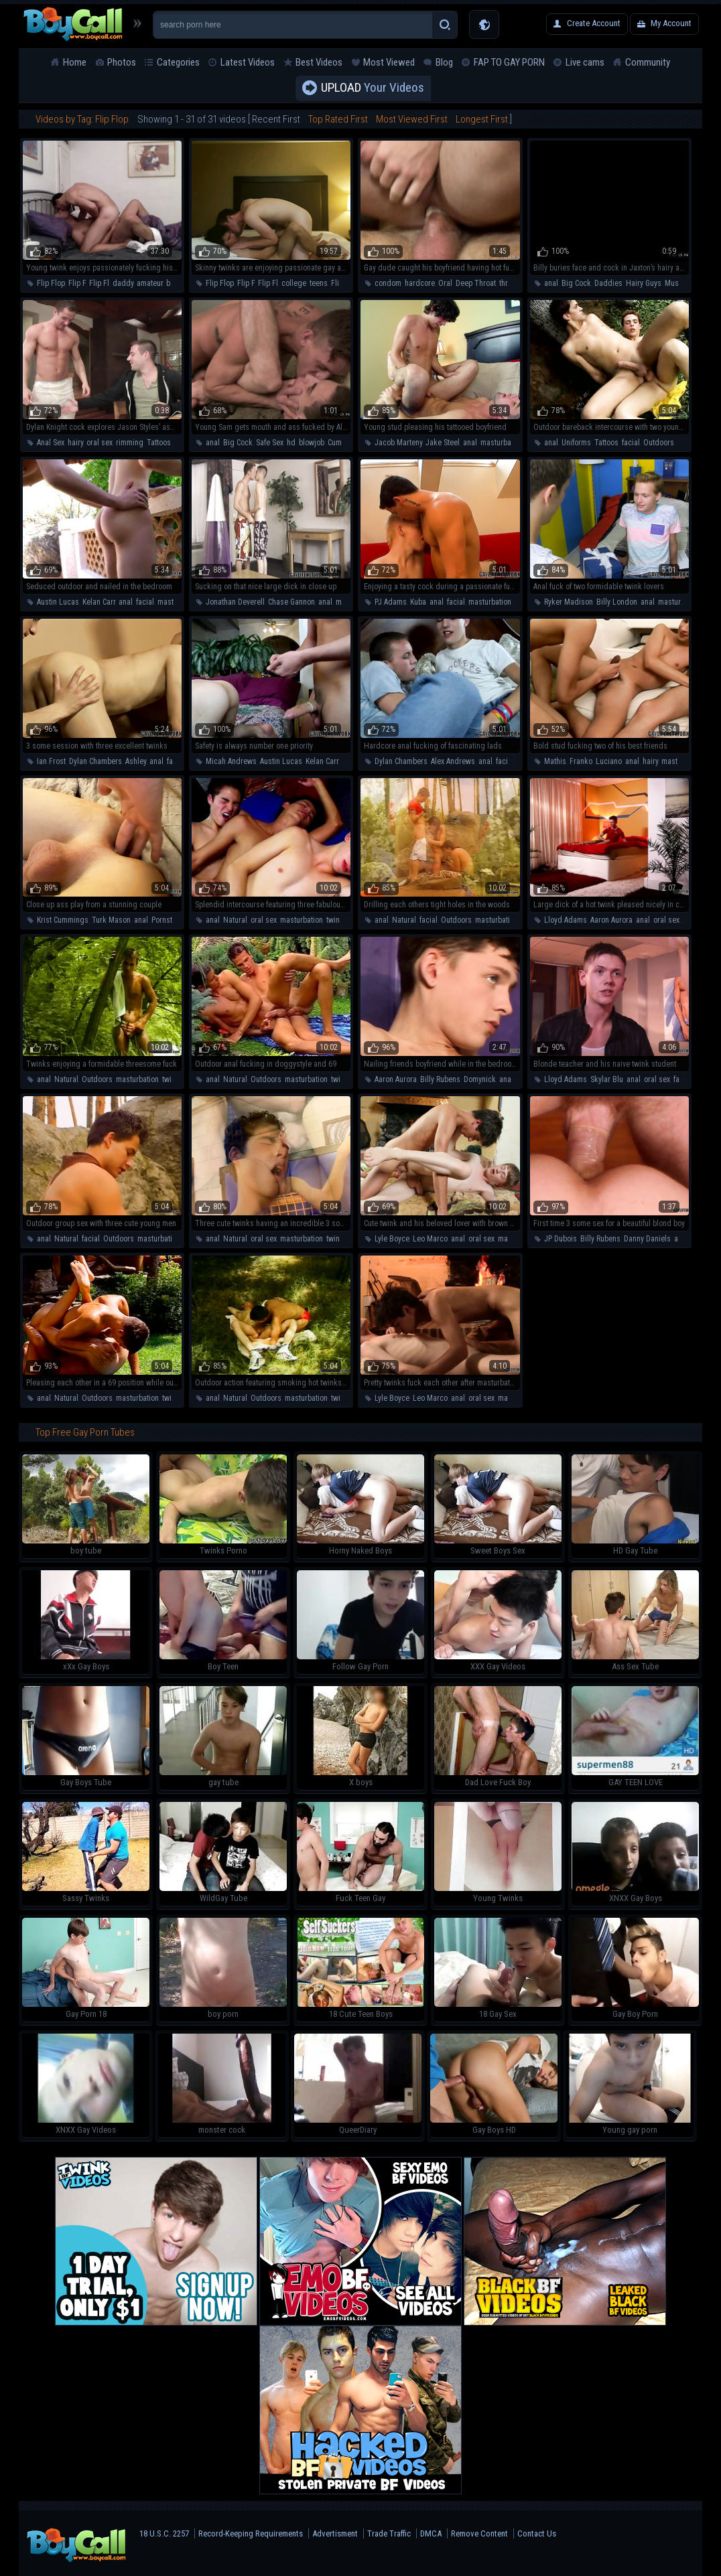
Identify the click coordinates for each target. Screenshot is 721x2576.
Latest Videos (247, 62)
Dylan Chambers (95, 761)
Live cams (585, 62)
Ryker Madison (568, 602)
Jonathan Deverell (235, 602)
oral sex (99, 442)
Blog (444, 62)
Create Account (593, 23)
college (293, 283)
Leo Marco (430, 1238)
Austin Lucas (58, 602)
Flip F (77, 283)
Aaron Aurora (611, 920)
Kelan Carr (98, 602)
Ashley (135, 761)
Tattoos (159, 442)
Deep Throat (476, 283)
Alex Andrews (453, 761)
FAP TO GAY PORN (509, 62)
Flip (337, 283)
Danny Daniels (647, 1238)
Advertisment (335, 2533)
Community (647, 62)
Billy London (616, 602)
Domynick (480, 1079)
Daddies (608, 283)
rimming (129, 442)
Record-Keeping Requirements (250, 2533)
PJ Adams (391, 602)
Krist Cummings (62, 920)
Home (74, 62)
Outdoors (658, 442)
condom (388, 283)
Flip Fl (99, 283)
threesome (516, 283)
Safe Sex (269, 442)
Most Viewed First (412, 119)
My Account (671, 23)
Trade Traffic (389, 2533)
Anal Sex (50, 442)
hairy (75, 442)
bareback (181, 283)
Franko (581, 761)
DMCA (431, 2533)
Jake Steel (442, 442)
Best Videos (319, 62)
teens (319, 283)
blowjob (311, 442)
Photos (121, 62)
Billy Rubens (440, 1079)
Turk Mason (111, 920)
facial (631, 442)
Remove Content (479, 2533)
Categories (178, 62)
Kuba (418, 602)
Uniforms (576, 442)
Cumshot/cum (350, 442)
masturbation (501, 442)
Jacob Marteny (398, 442)
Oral (445, 283)
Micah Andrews (231, 761)
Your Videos (372, 88)
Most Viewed (389, 62)
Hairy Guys (643, 283)
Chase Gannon (291, 602)
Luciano (609, 761)
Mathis (555, 761)
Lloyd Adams (565, 920)
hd (291, 442)
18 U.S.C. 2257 (164, 2533)
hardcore (420, 283)
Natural (235, 920)
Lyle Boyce (392, 1238)
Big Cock (576, 283)
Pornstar (164, 920)
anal (551, 283)
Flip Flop (51, 283)
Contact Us (536, 2533)
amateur (150, 283)
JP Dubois (560, 1238)
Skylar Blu (606, 1079)
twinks (337, 920)
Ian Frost (51, 761)
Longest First (482, 119)
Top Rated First (338, 119)
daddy (123, 283)
